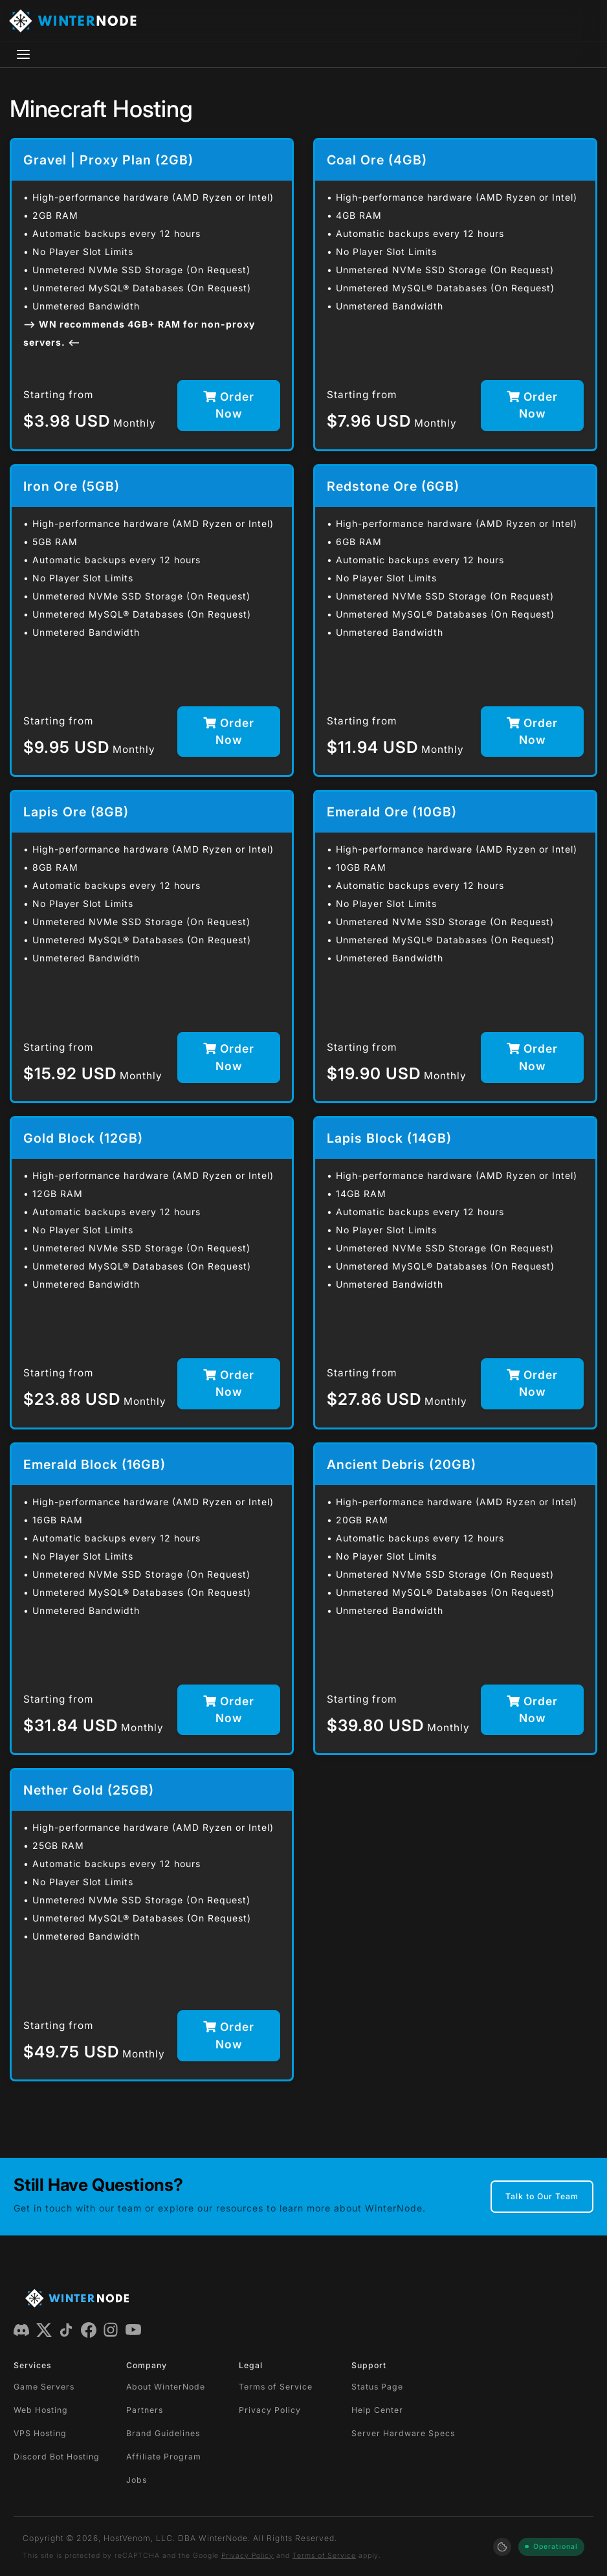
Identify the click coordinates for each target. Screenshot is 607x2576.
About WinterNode (165, 2386)
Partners (144, 2410)
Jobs (136, 2480)
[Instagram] (110, 2329)
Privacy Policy (270, 2410)
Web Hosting (41, 2410)
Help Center (377, 2410)
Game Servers (44, 2386)
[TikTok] (66, 2329)
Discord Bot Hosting (57, 2456)
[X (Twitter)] (44, 2329)
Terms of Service (276, 2386)
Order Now (228, 405)
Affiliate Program (163, 2456)
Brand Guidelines (163, 2433)
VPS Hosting (40, 2433)
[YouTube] (133, 2329)
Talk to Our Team (542, 2196)
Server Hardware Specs (403, 2433)
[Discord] (21, 2329)
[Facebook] (88, 2329)
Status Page (377, 2386)
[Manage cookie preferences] (502, 2547)
